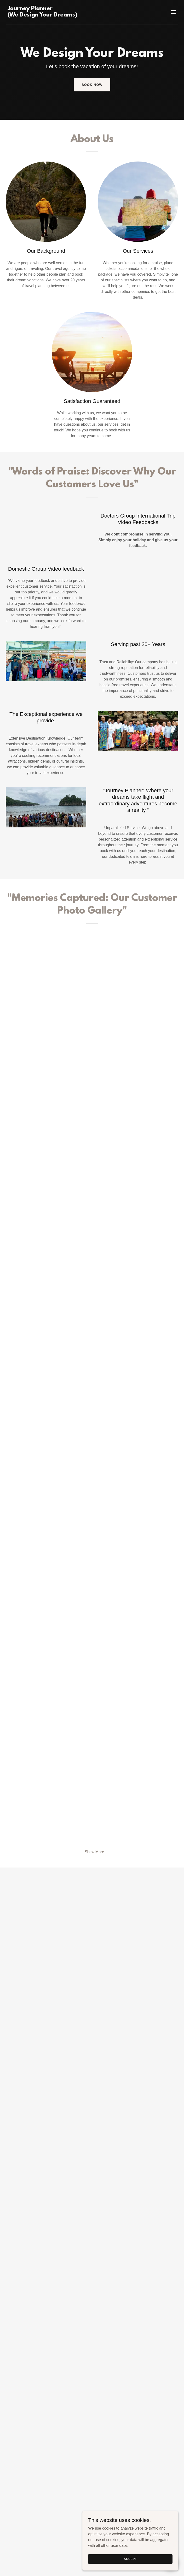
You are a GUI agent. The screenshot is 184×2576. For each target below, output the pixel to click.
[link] (42, 15)
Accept (130, 2558)
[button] (173, 12)
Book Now (92, 85)
